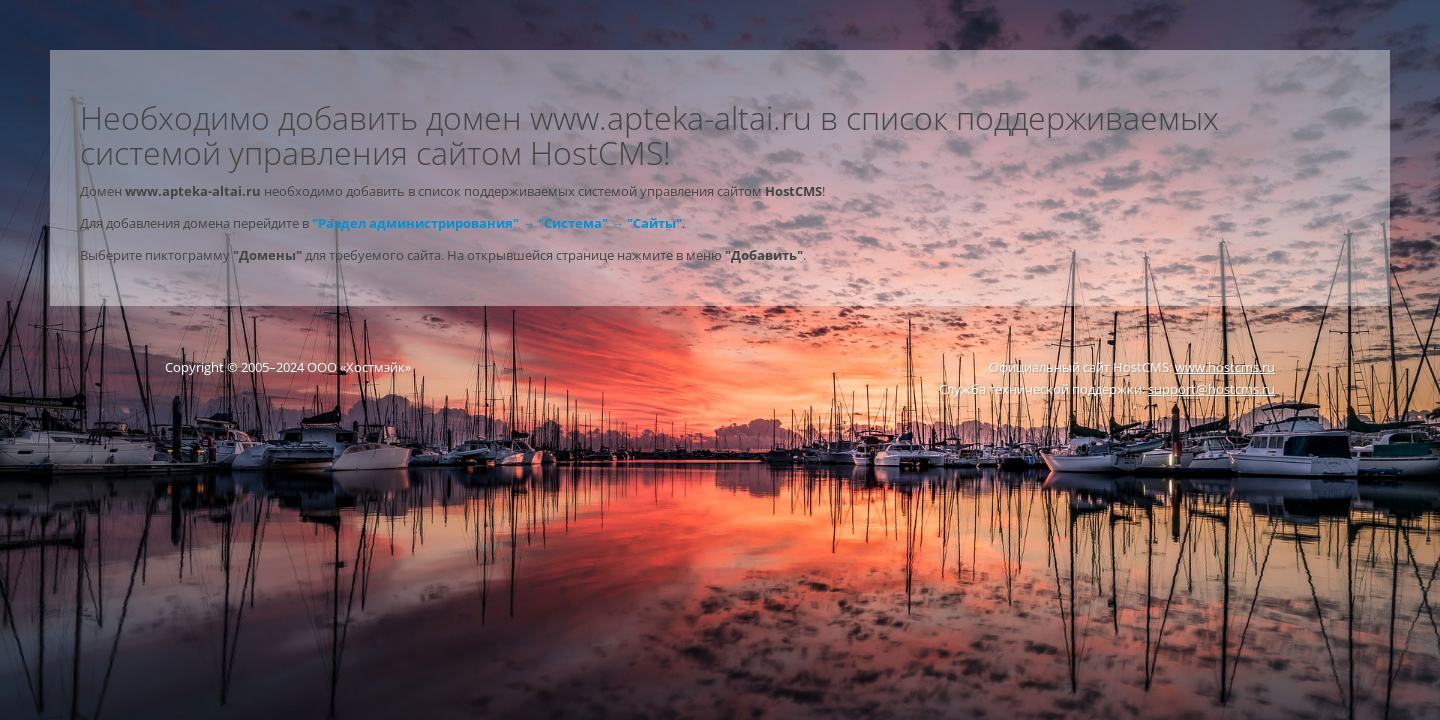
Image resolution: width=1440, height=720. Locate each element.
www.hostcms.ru (1225, 367)
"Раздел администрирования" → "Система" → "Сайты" (497, 223)
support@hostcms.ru (1211, 389)
